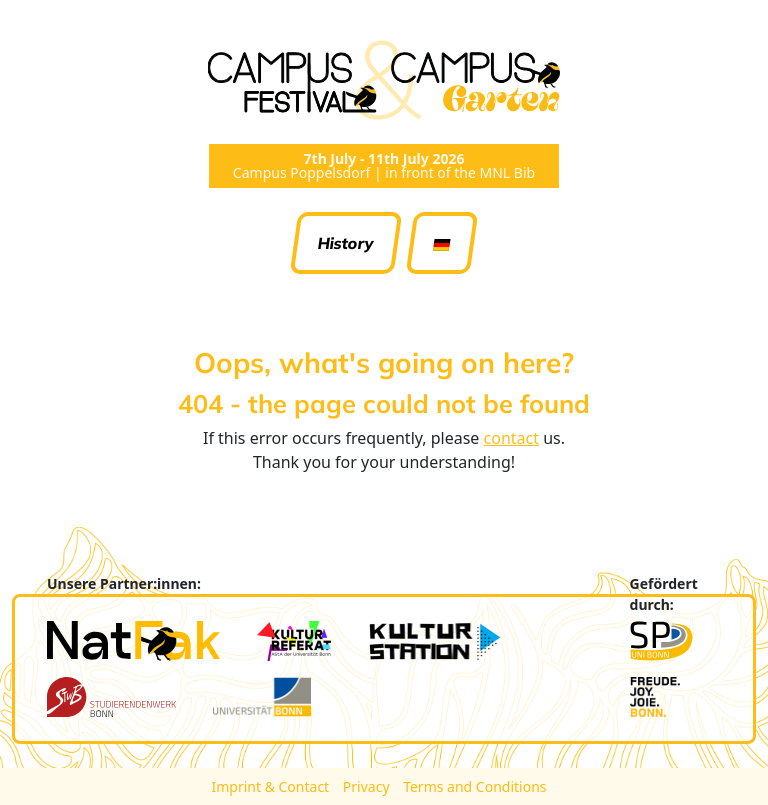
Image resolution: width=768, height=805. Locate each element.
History (346, 243)
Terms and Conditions (474, 786)
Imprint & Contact (271, 786)
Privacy (368, 786)
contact (511, 438)
